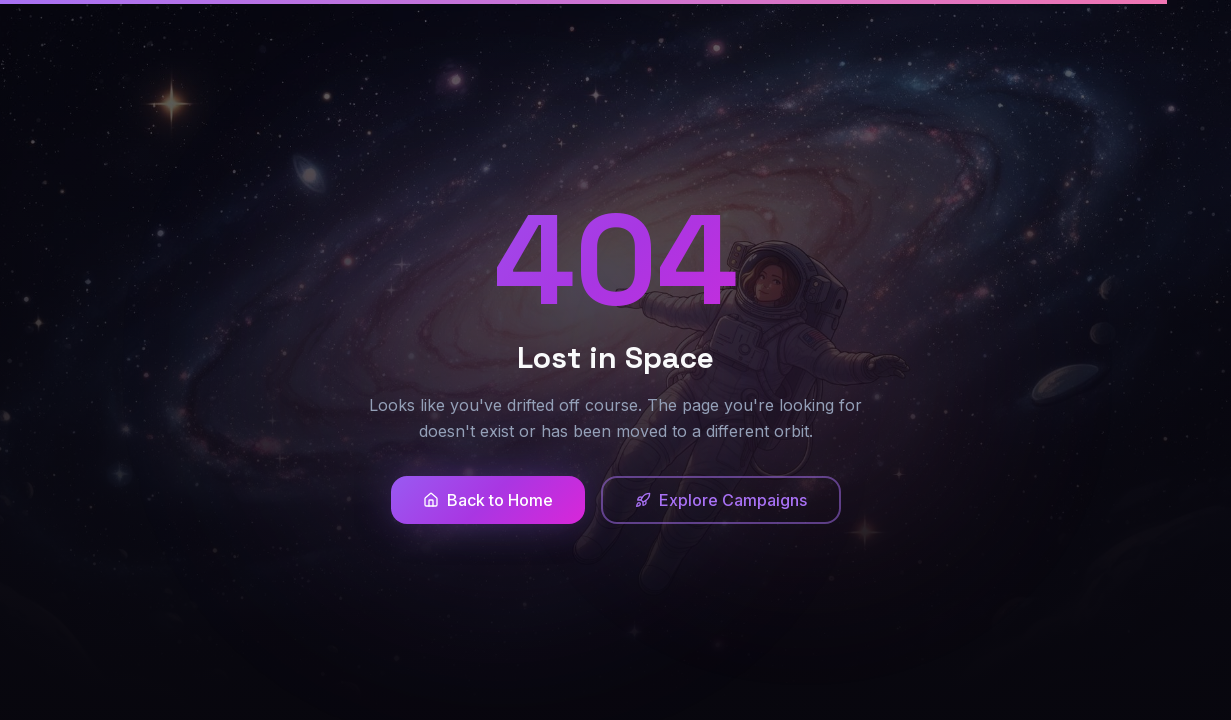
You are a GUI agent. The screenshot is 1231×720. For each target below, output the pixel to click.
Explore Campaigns (721, 500)
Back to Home (488, 500)
